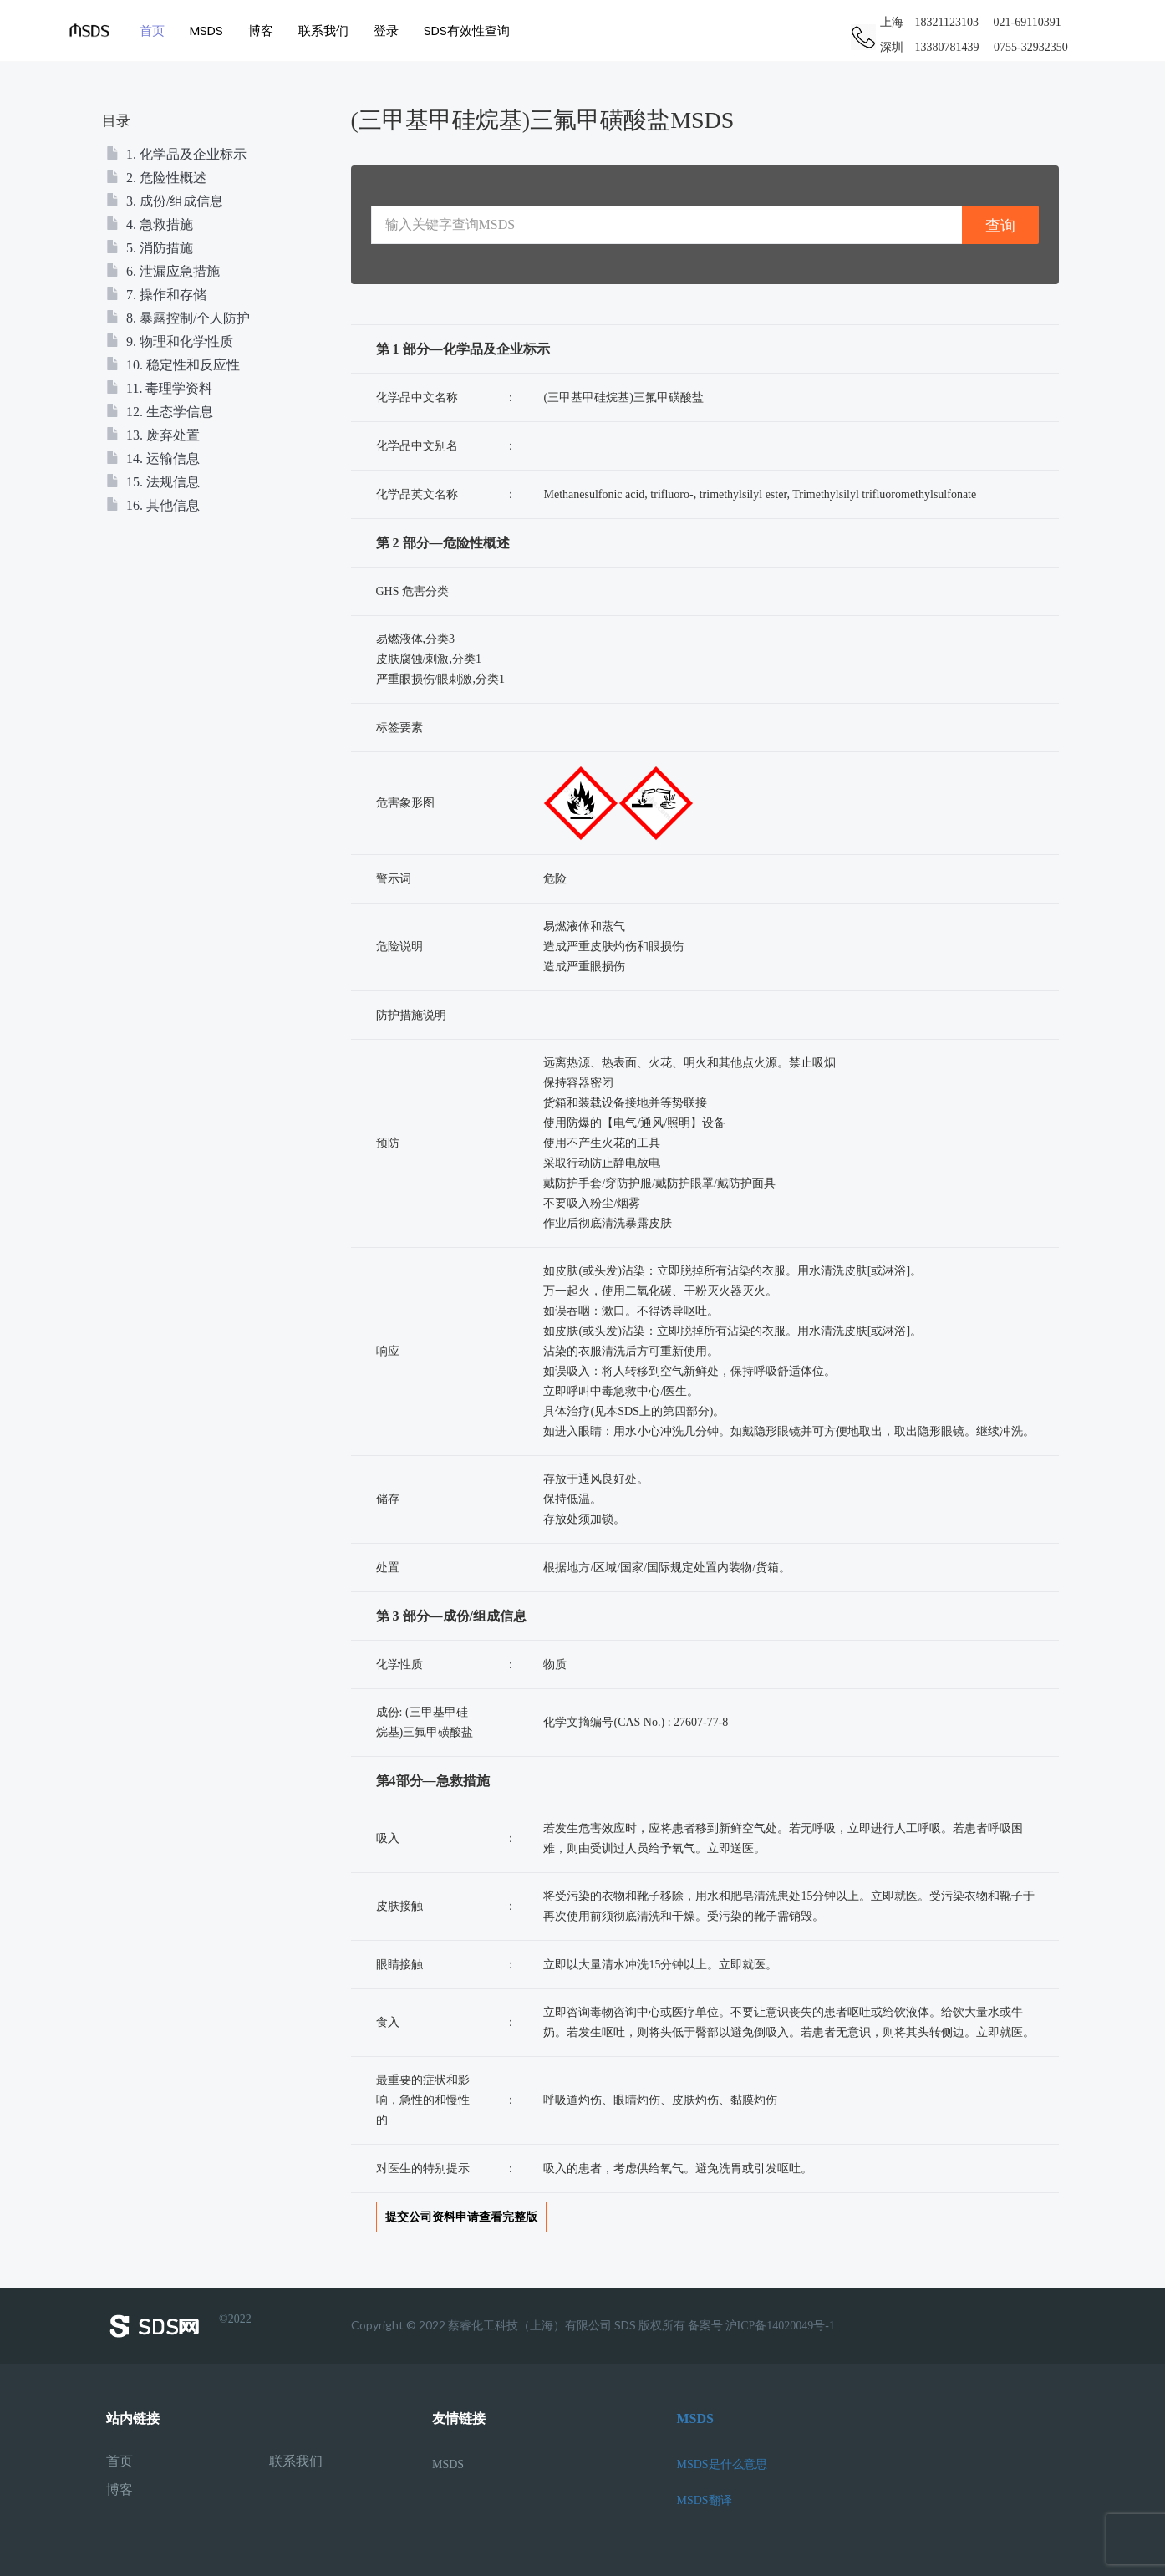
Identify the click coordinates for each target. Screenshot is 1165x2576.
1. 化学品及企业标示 (176, 154)
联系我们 (326, 30)
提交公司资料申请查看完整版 (461, 2217)
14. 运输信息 (153, 458)
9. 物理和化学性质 (169, 341)
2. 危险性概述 (156, 178)
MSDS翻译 (704, 2500)
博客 (263, 30)
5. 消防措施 (149, 248)
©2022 (179, 2326)
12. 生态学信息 (159, 412)
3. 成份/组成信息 (164, 201)
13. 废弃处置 (153, 435)
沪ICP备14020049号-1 (780, 2325)
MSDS (209, 30)
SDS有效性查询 (469, 30)
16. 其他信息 (153, 505)
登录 (388, 30)
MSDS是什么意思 (722, 2464)
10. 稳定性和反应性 (173, 365)
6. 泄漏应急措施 (163, 271)
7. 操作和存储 (156, 295)
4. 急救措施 (149, 224)
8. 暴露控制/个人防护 (178, 318)
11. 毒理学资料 (159, 388)
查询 (1000, 225)
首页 (154, 30)
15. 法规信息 (153, 482)
